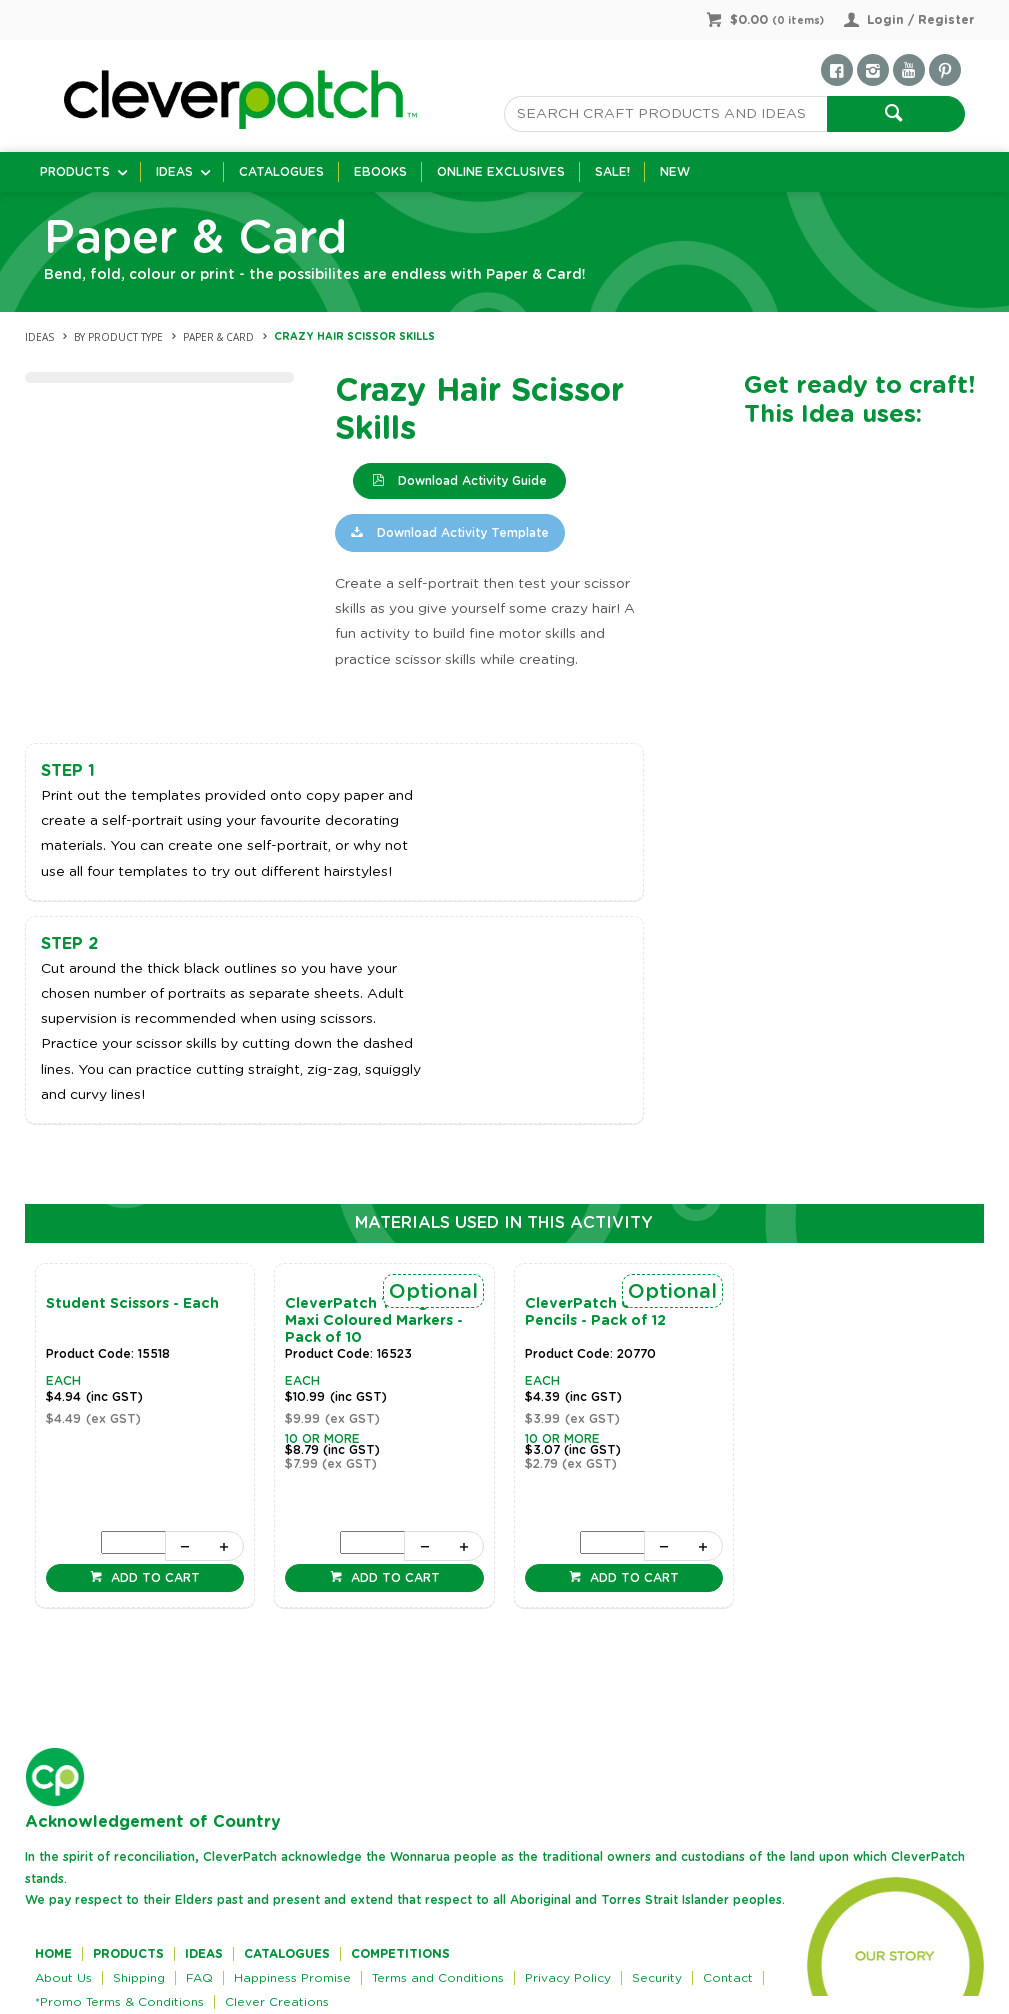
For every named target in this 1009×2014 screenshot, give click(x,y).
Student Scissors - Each (132, 1304)
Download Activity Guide (470, 481)
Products (75, 172)
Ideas (174, 172)
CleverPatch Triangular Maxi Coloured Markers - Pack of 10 (374, 1321)
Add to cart (153, 1578)
